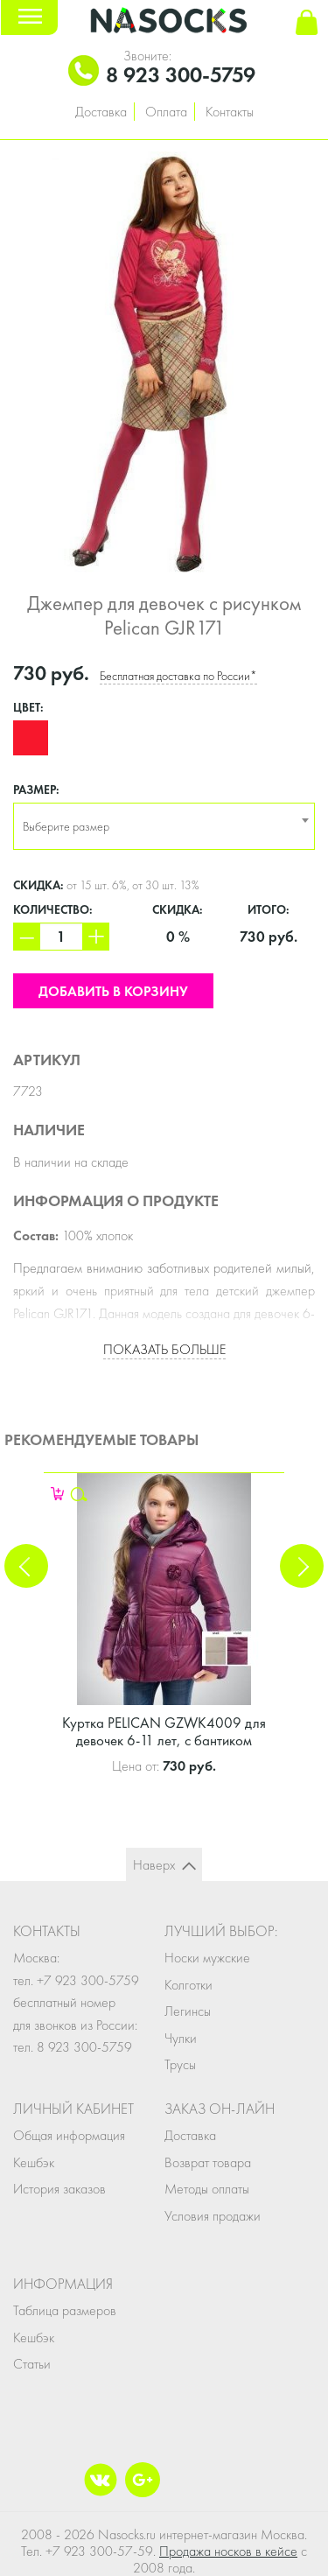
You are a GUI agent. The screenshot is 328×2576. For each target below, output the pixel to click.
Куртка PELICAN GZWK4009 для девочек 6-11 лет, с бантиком (164, 1731)
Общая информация (69, 2135)
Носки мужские (207, 1957)
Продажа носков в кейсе (228, 2551)
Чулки (180, 2038)
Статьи (32, 2364)
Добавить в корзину (113, 991)
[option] (164, 359)
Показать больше (164, 1349)
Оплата (166, 111)
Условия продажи (212, 2216)
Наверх (154, 1865)
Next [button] (302, 1566)
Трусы (180, 2064)
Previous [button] (26, 1566)
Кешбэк (33, 2162)
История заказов (59, 2188)
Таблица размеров (64, 2310)
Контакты (230, 111)
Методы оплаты (206, 2188)
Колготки (188, 1985)
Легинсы (187, 2011)
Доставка (101, 111)
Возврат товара (207, 2162)
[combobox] (164, 826)
